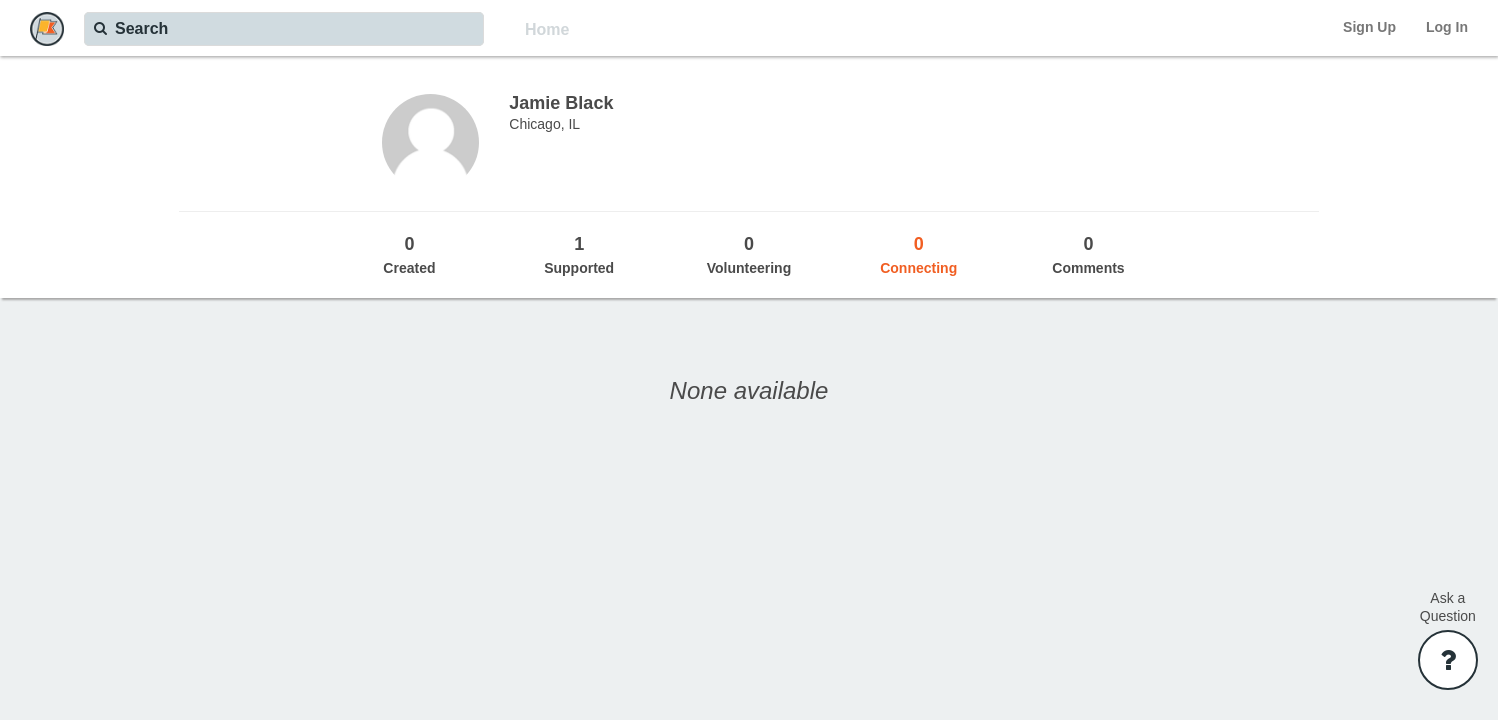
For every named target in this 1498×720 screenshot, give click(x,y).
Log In (1447, 27)
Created (410, 254)
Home (547, 29)
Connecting (919, 254)
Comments (1089, 254)
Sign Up (1369, 27)
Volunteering (749, 254)
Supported (579, 254)
